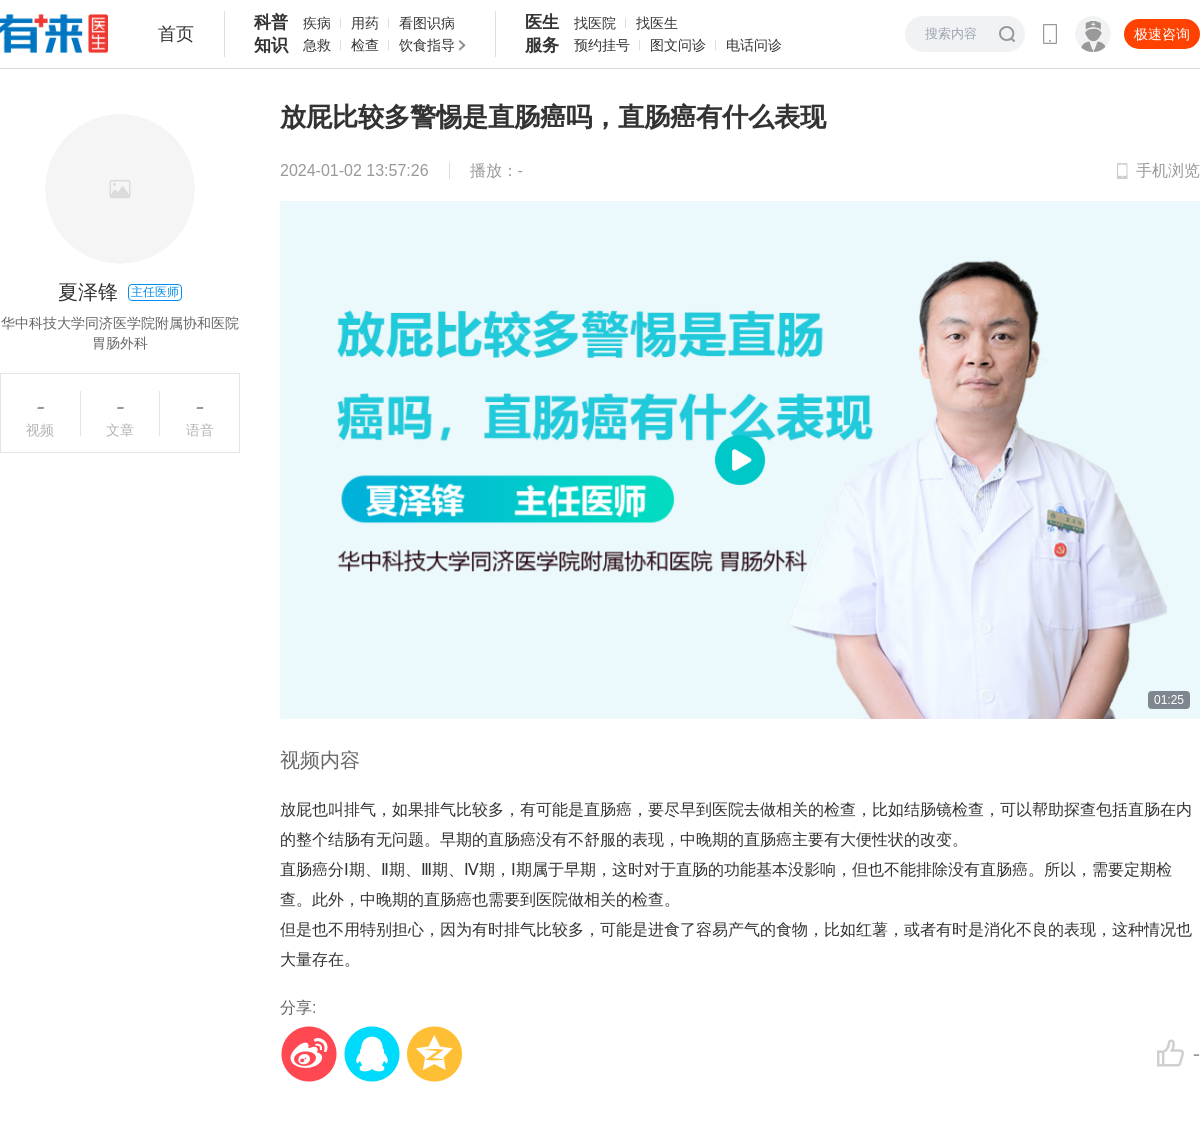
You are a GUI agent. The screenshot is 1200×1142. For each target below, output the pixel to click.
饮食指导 (427, 45)
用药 (365, 23)
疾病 (317, 23)
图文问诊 (678, 45)
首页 (176, 34)
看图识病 (427, 23)
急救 (317, 45)
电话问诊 (754, 45)
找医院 (595, 23)
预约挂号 (602, 45)
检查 (365, 45)
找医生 (657, 23)
